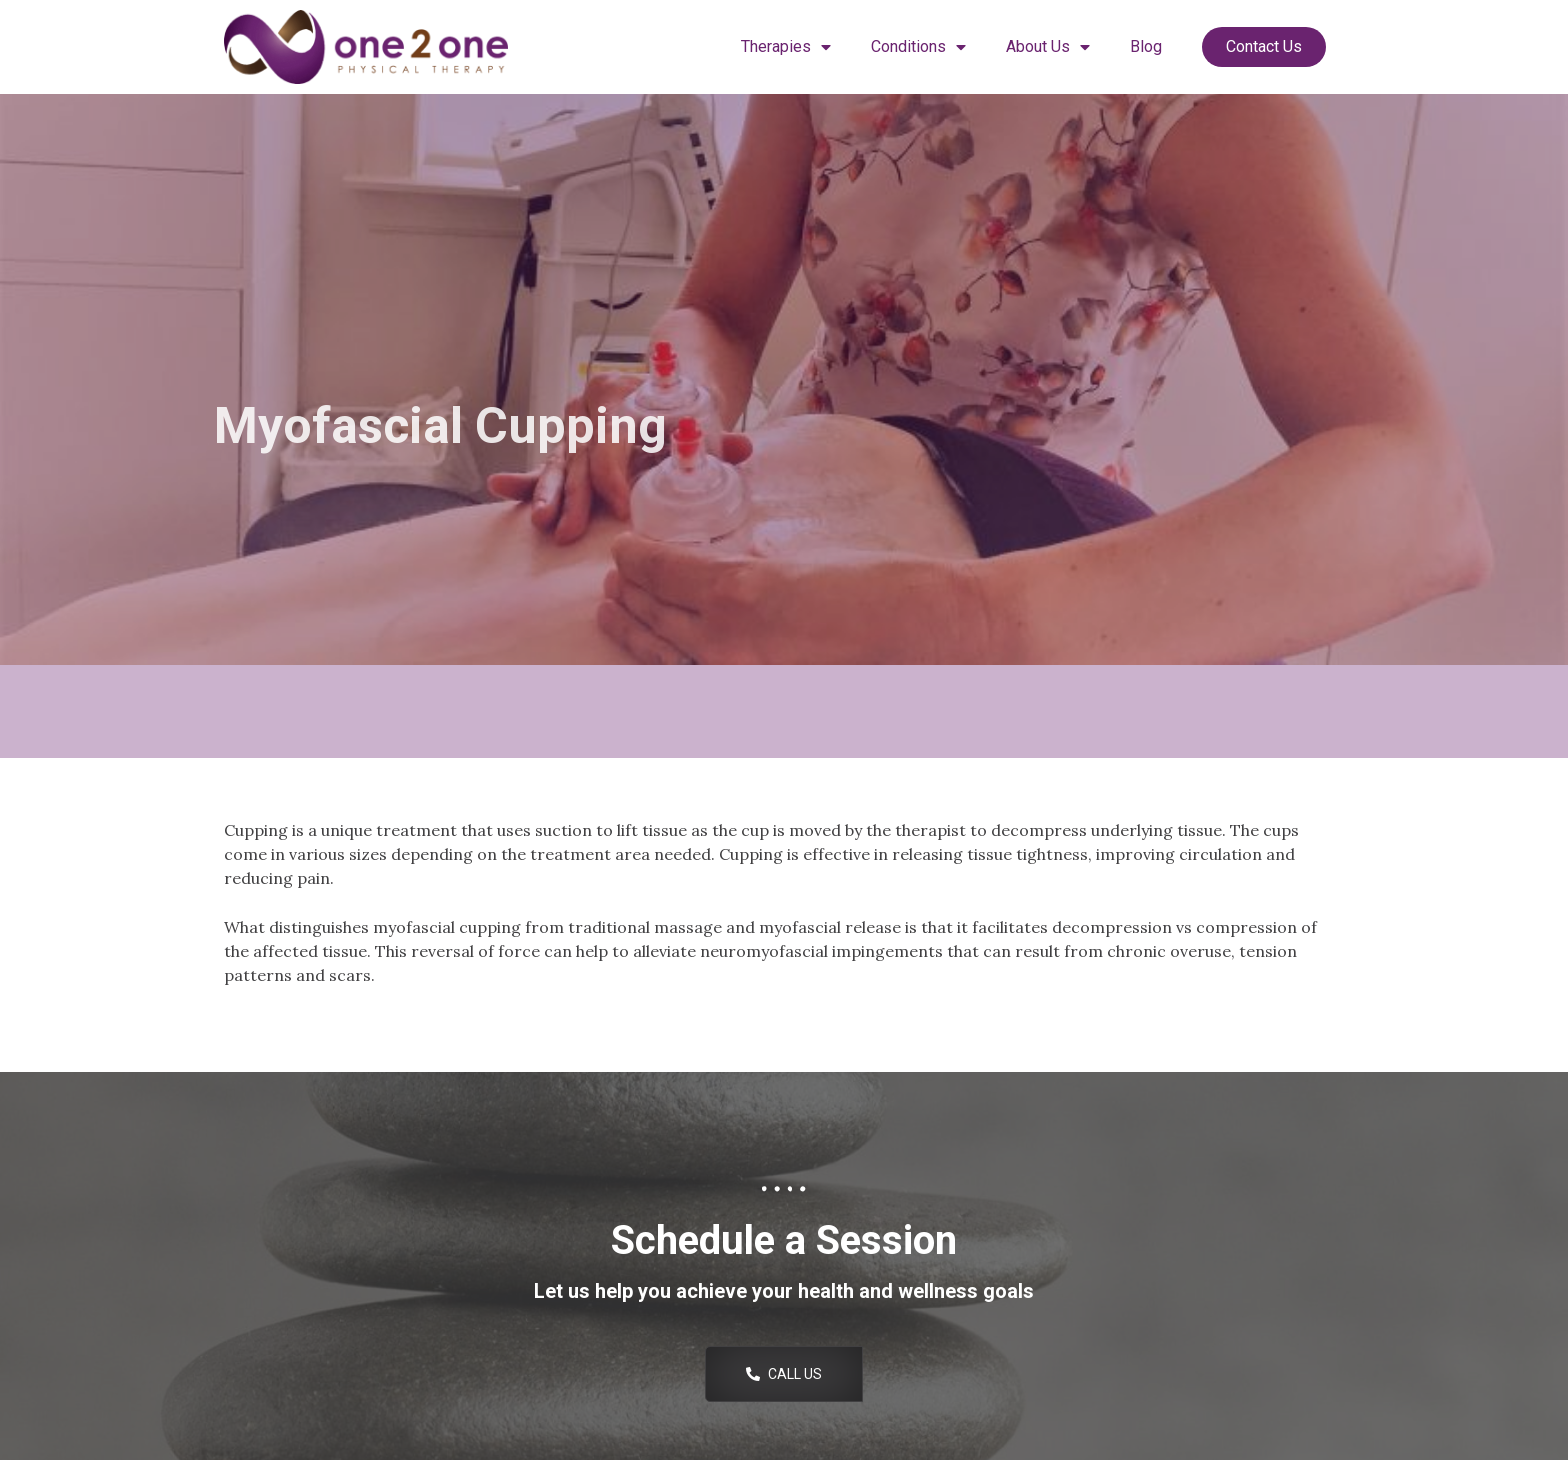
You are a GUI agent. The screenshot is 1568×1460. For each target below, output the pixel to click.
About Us (1048, 47)
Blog (1146, 46)
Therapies (786, 47)
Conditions (918, 47)
